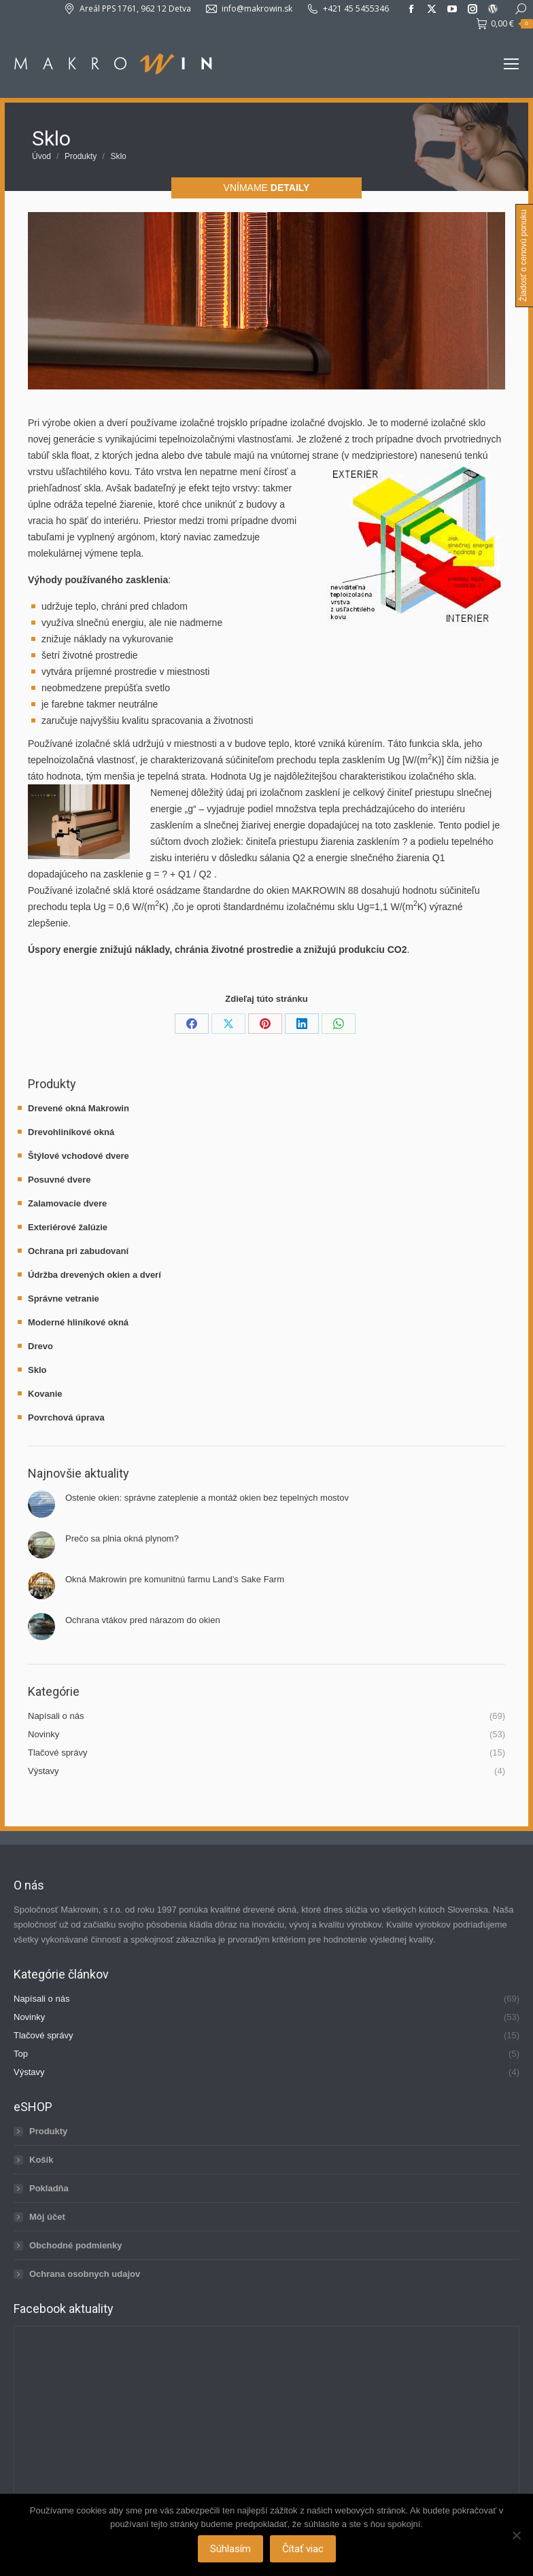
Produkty (48, 2131)
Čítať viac (303, 2549)
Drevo (40, 1346)
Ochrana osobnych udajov (84, 2274)
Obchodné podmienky (75, 2245)
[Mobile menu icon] (511, 64)
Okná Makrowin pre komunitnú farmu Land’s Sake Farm (174, 1579)
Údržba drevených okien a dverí (94, 1275)
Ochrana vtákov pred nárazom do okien (142, 1620)
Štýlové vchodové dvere (78, 1156)
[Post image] (41, 1504)
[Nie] (516, 2535)
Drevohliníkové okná (71, 1132)
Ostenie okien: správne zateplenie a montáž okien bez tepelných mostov (207, 1498)
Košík (41, 2160)
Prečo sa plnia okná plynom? (122, 1538)
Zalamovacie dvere (67, 1203)
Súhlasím (230, 2549)
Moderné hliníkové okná (78, 1322)
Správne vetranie (63, 1298)
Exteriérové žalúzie (67, 1227)
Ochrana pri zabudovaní (78, 1251)
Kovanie (45, 1394)
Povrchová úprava (66, 1417)
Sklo (37, 1370)
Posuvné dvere (59, 1179)
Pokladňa (49, 2188)
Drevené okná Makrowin (78, 1108)
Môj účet (47, 2217)
